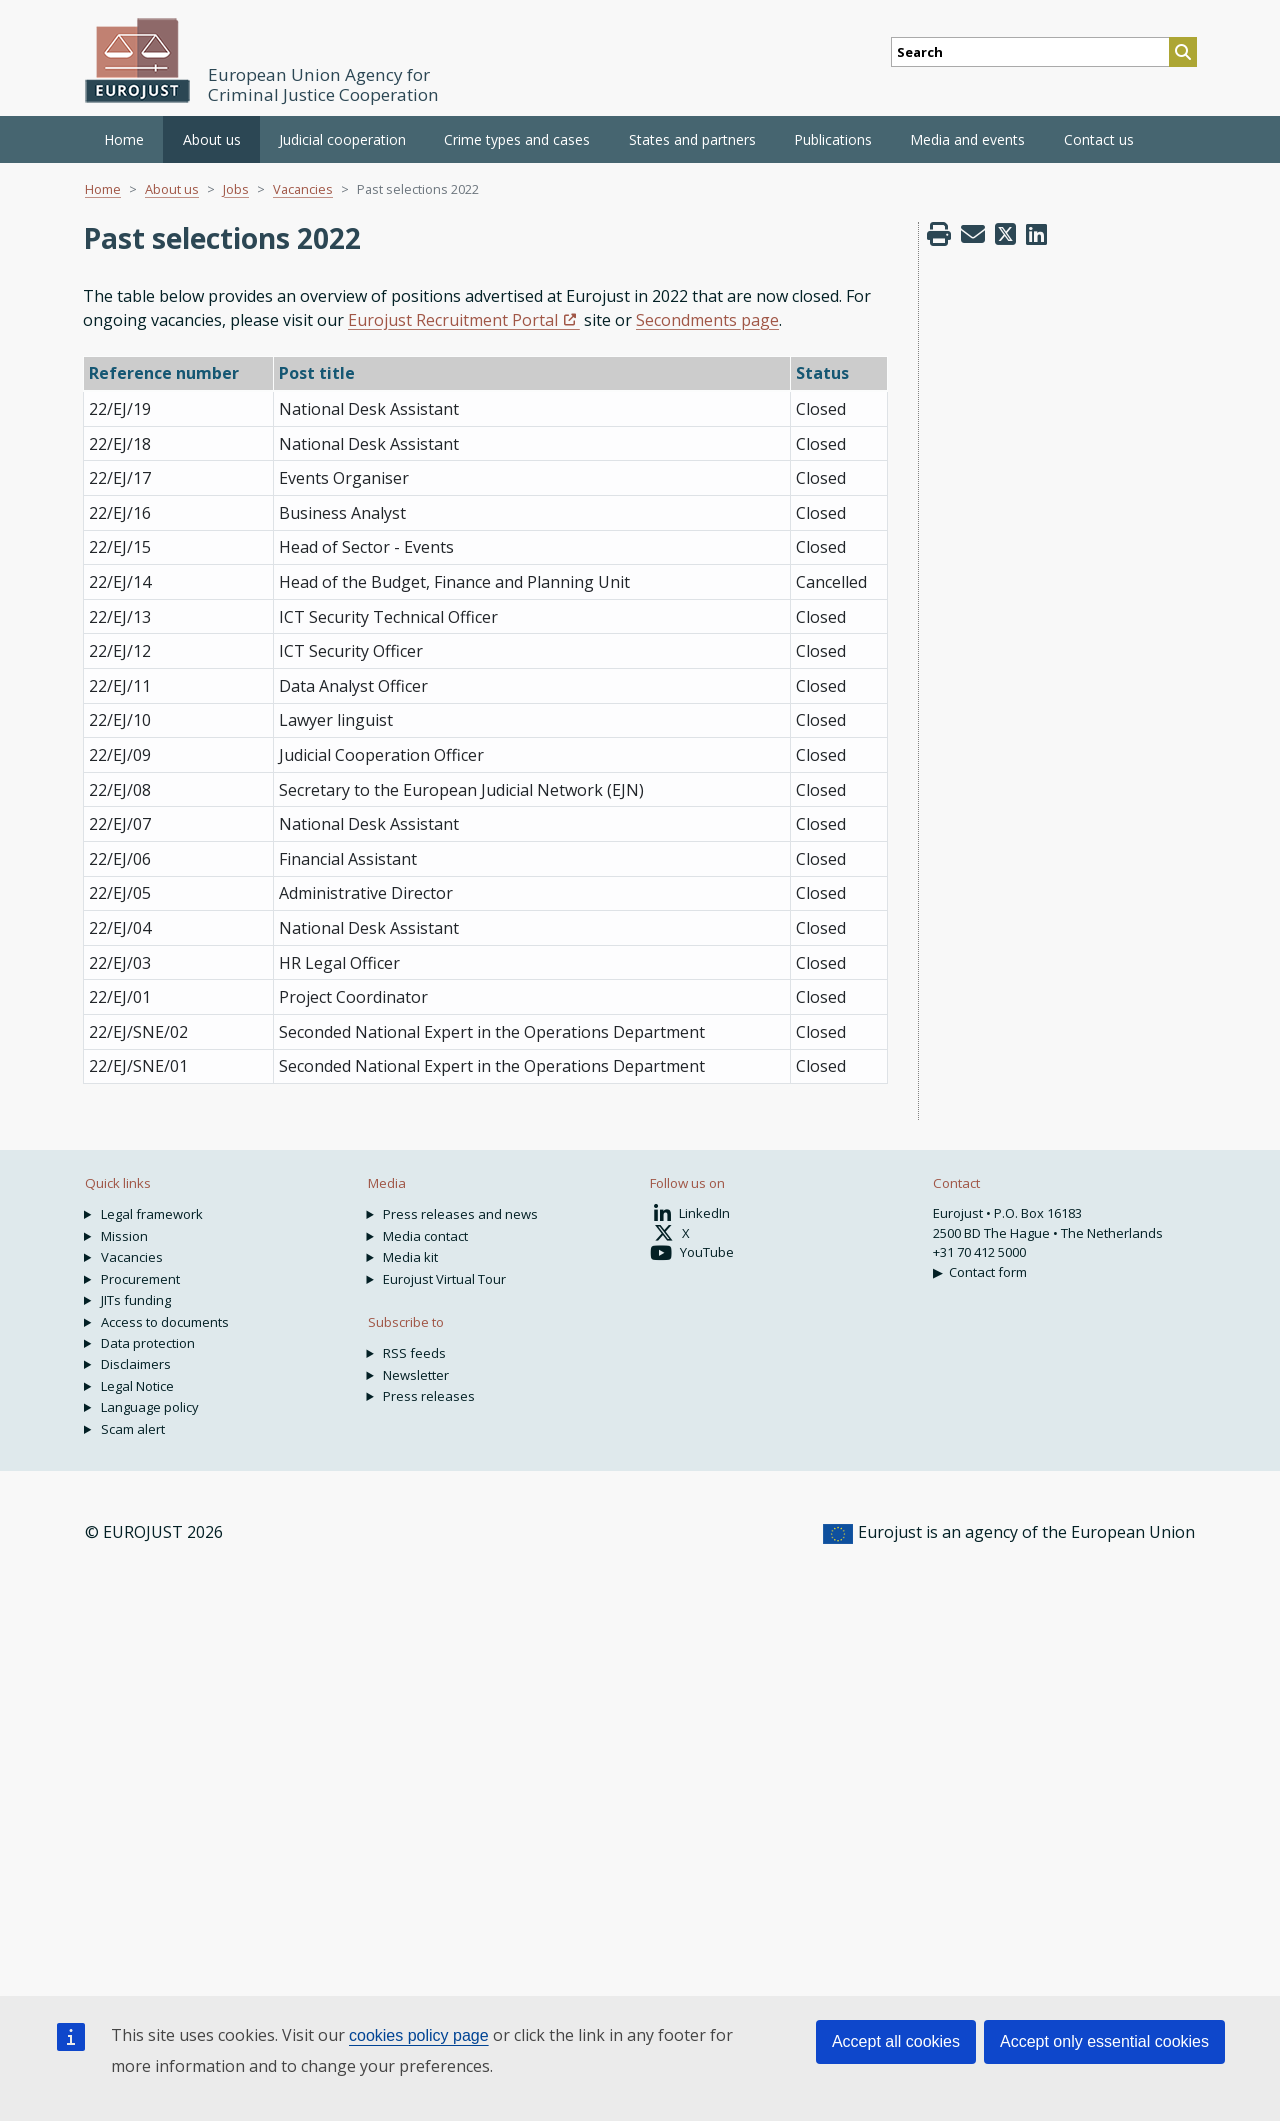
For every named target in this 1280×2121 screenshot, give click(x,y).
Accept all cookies (896, 2041)
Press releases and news (460, 1214)
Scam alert (133, 1429)
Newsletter (416, 1375)
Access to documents (165, 1322)
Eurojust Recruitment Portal (453, 320)
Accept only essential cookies (1104, 2041)
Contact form (988, 1272)
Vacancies (303, 189)
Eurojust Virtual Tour (444, 1279)
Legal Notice (137, 1386)
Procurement (140, 1279)
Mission (124, 1236)
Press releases (429, 1396)
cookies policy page (419, 2035)
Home (124, 139)
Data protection (148, 1343)
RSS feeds (414, 1353)
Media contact (425, 1236)
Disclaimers (136, 1364)
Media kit (410, 1257)
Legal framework (152, 1214)
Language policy (150, 1407)
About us (172, 189)
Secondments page (707, 320)
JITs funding (136, 1300)
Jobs (236, 189)
